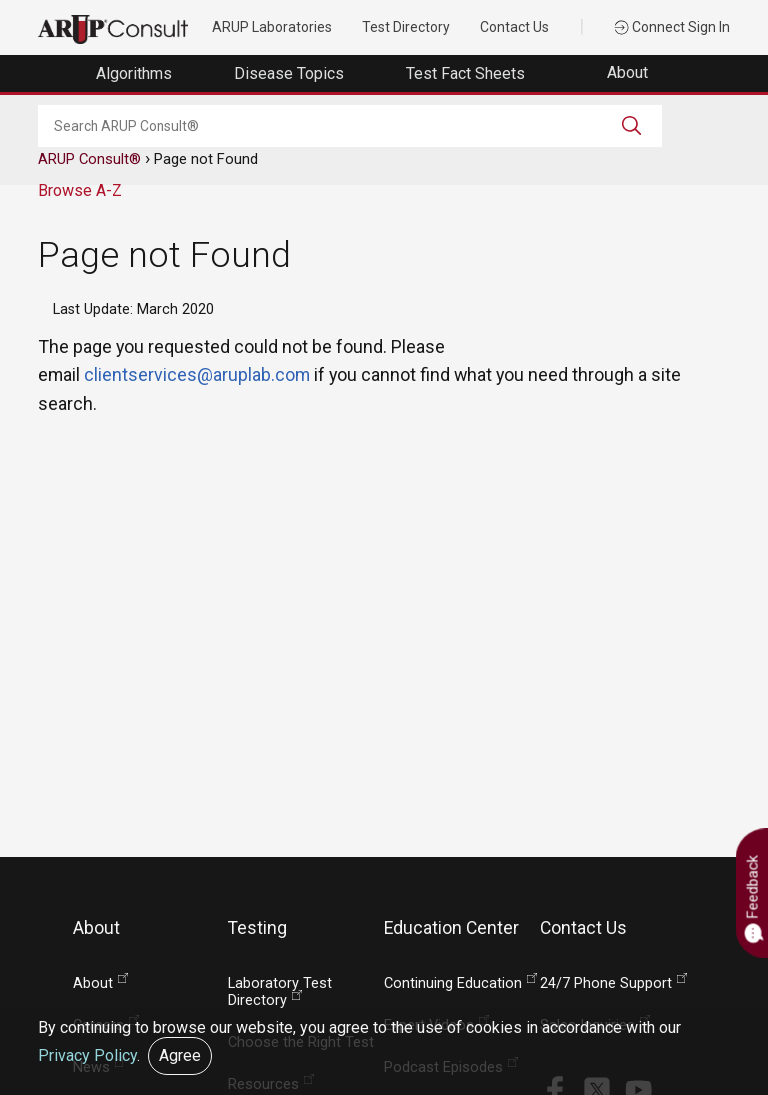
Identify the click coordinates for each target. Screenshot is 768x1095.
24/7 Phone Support (606, 983)
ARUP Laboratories (272, 27)
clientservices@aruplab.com (197, 374)
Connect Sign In (672, 27)
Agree (180, 1055)
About (629, 72)
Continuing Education (453, 983)
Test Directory (406, 27)
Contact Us (514, 27)
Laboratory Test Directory (280, 992)
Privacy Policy (87, 1055)
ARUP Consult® (89, 159)
